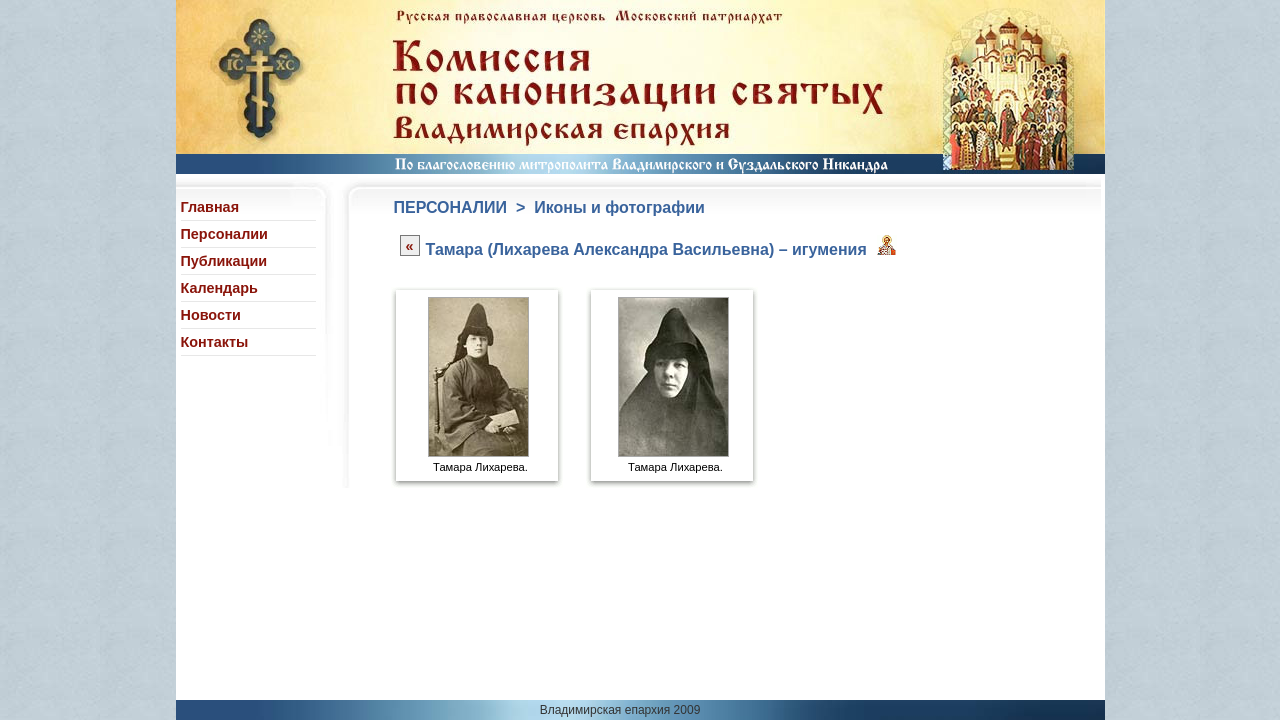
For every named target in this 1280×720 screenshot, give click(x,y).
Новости (211, 315)
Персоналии (224, 234)
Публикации (224, 261)
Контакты (215, 342)
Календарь (219, 288)
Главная (210, 207)
